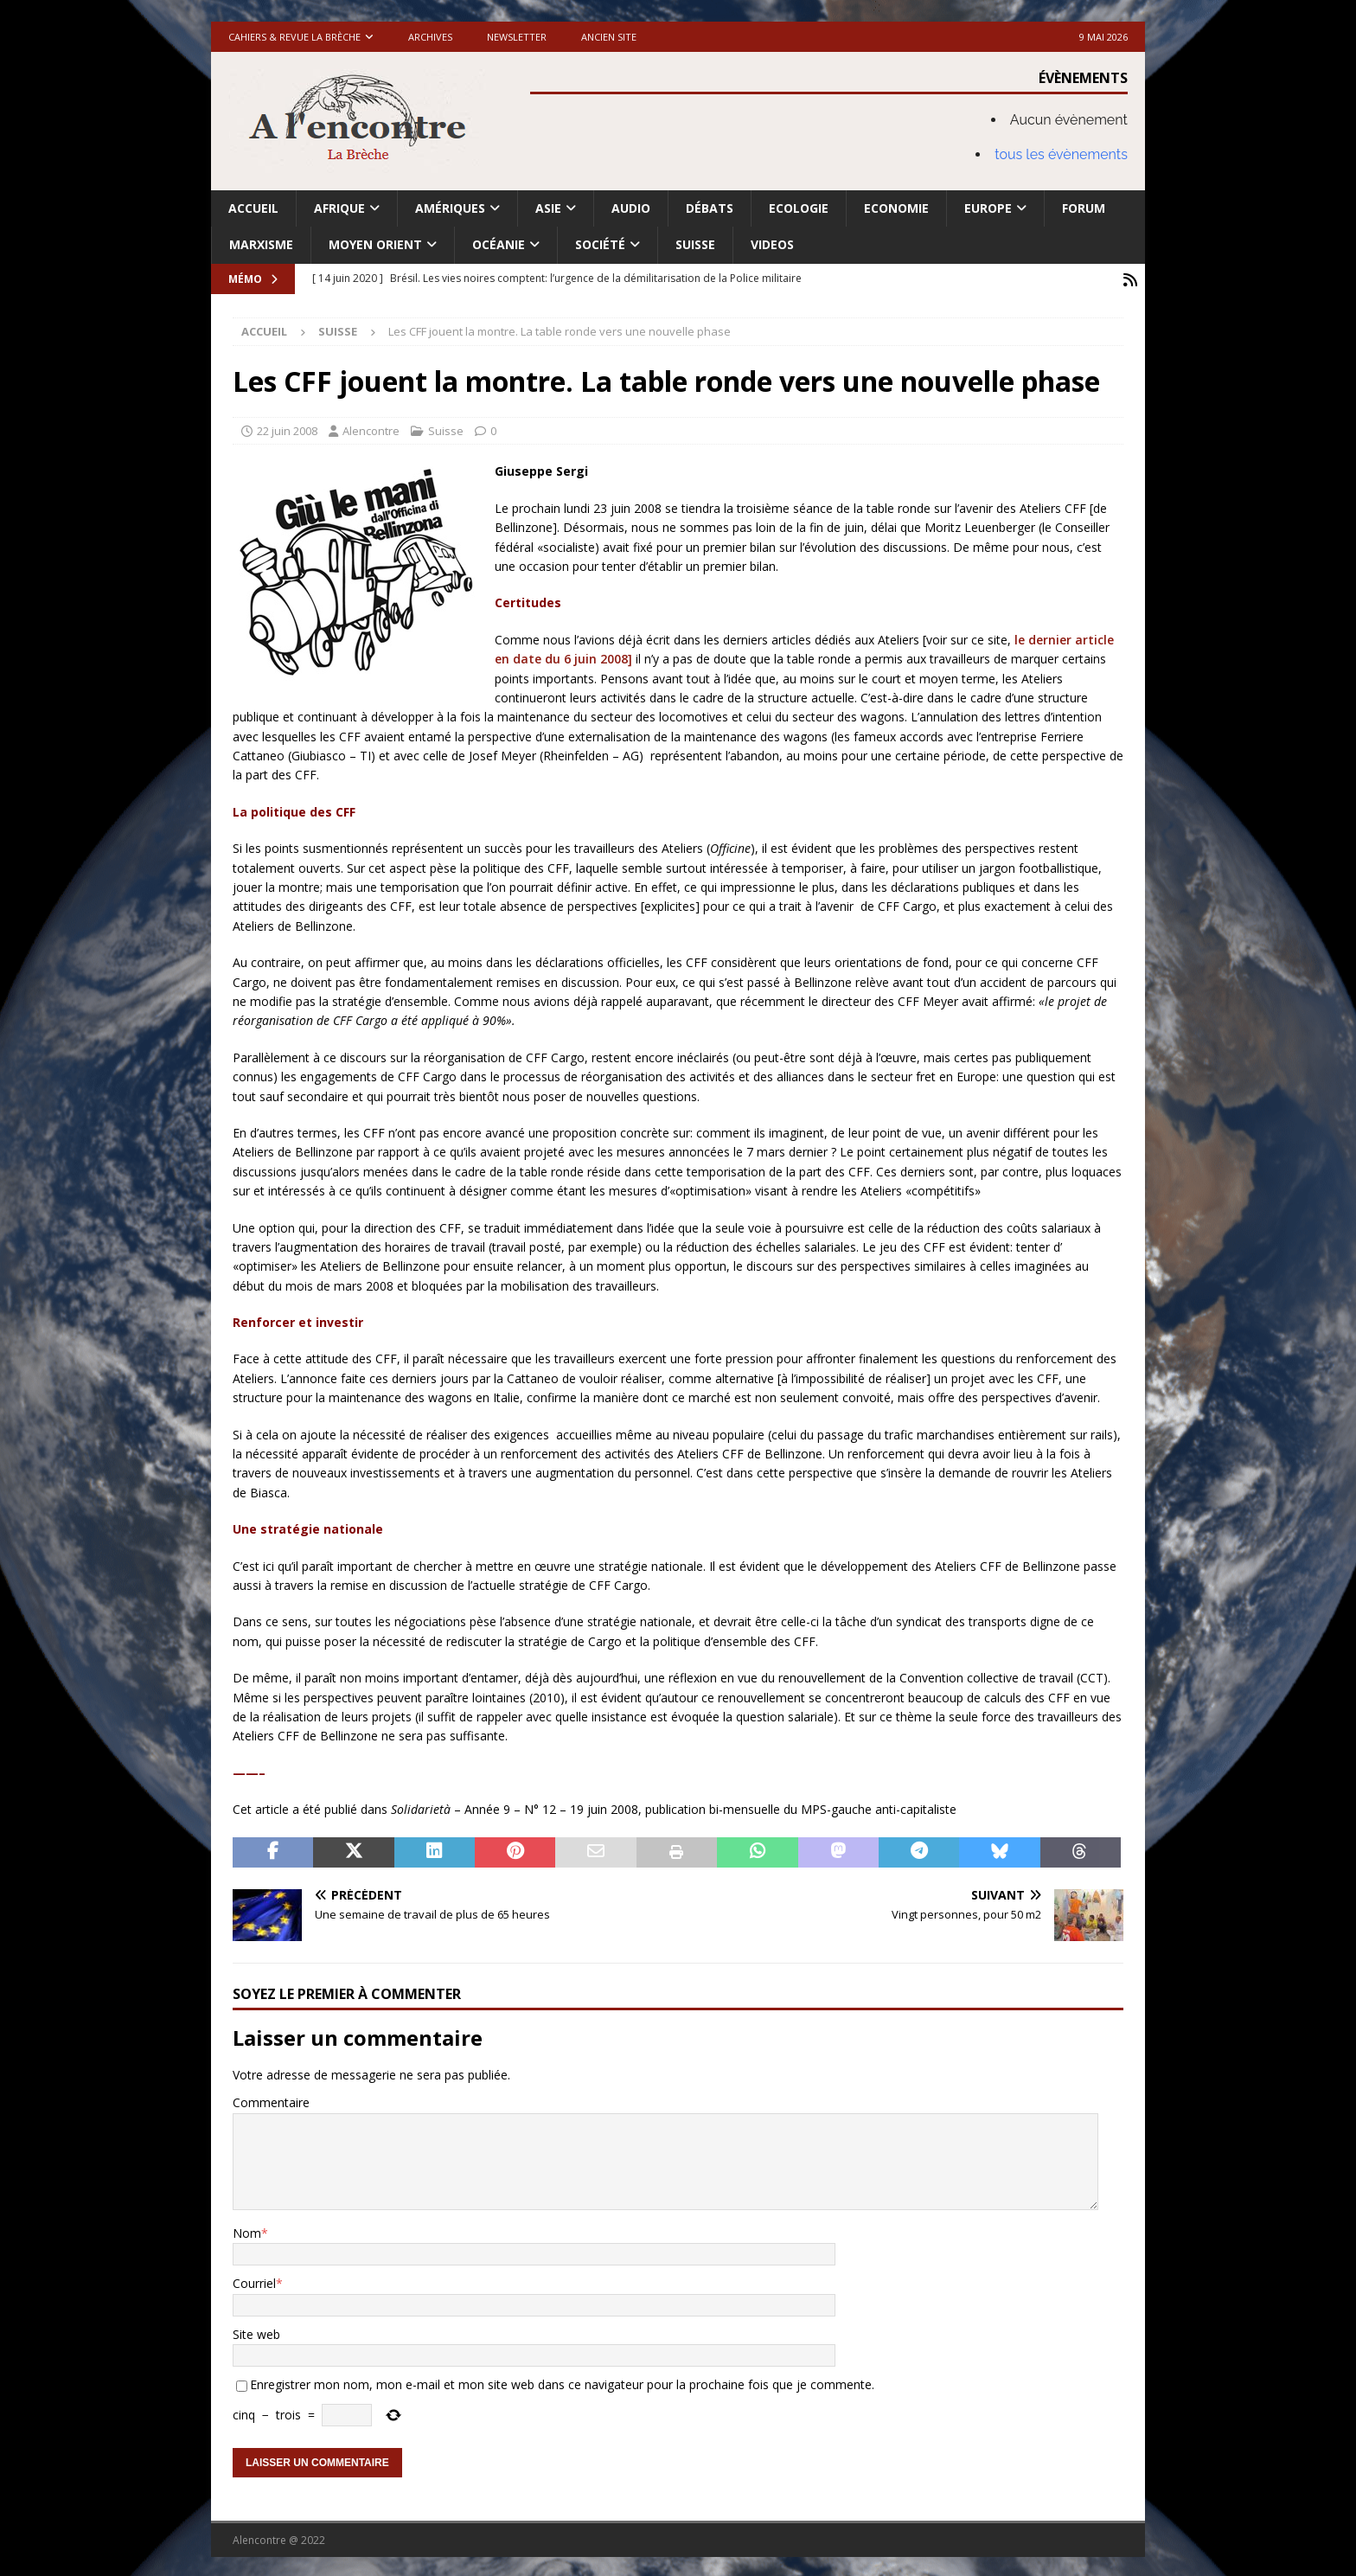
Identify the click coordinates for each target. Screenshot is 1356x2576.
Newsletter (517, 36)
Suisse (695, 244)
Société (600, 244)
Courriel (254, 2281)
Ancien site (608, 36)
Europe (988, 208)
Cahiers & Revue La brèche (294, 36)
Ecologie (798, 208)
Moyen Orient (375, 244)
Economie (896, 208)
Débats (709, 208)
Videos (772, 244)
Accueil (253, 208)
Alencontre (371, 428)
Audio (630, 208)
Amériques (450, 208)
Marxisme (261, 244)
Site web (256, 2331)
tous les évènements (1061, 154)
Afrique (339, 208)
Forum (1083, 208)
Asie (548, 208)
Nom (247, 2231)
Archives (430, 36)
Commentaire (271, 2100)
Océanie (498, 244)
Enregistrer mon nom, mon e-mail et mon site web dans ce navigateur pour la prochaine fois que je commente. (562, 2382)
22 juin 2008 (287, 428)
